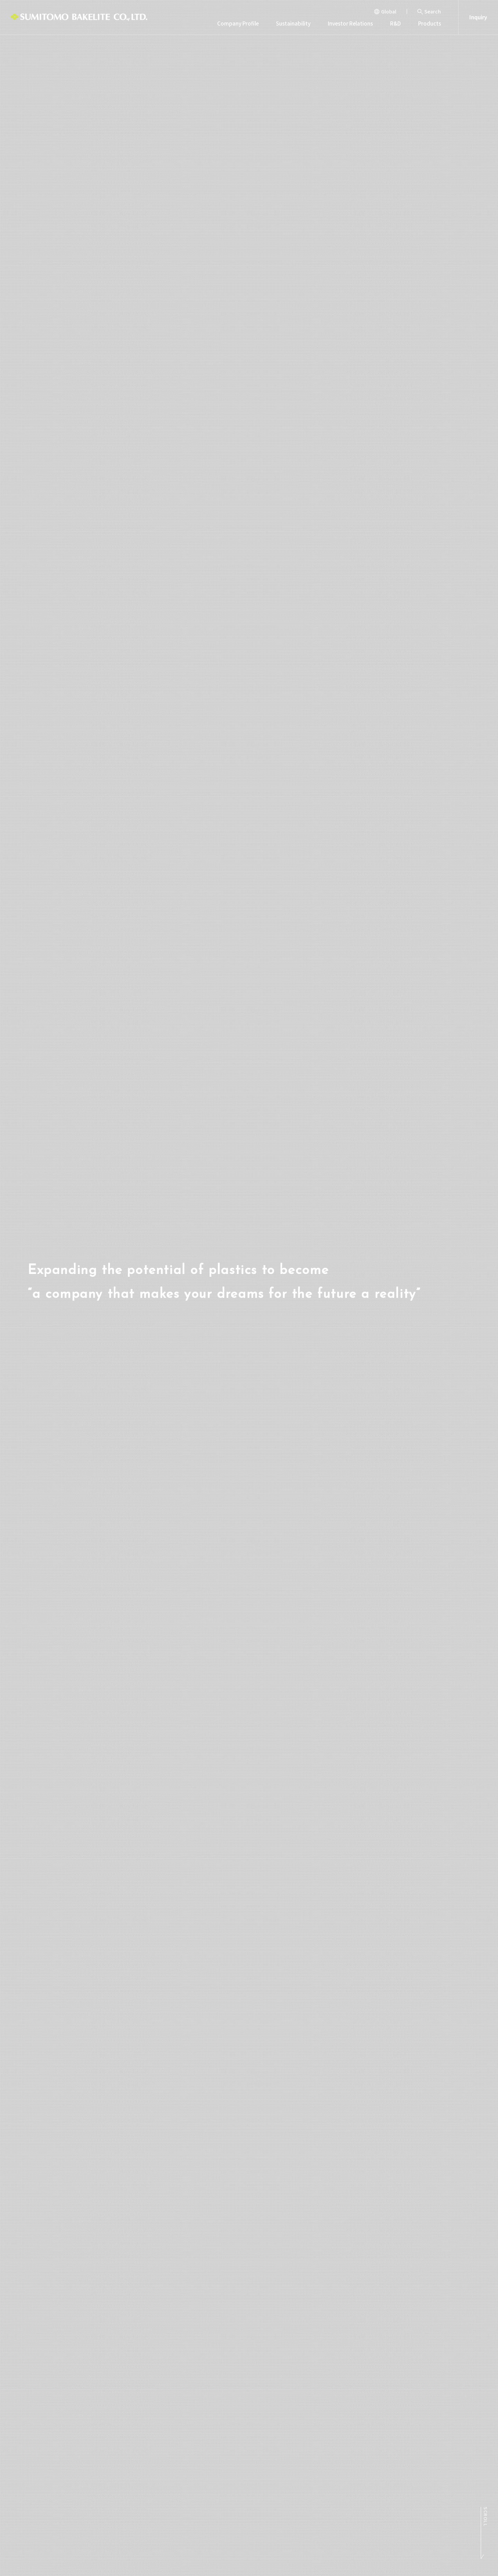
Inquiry (478, 17)
